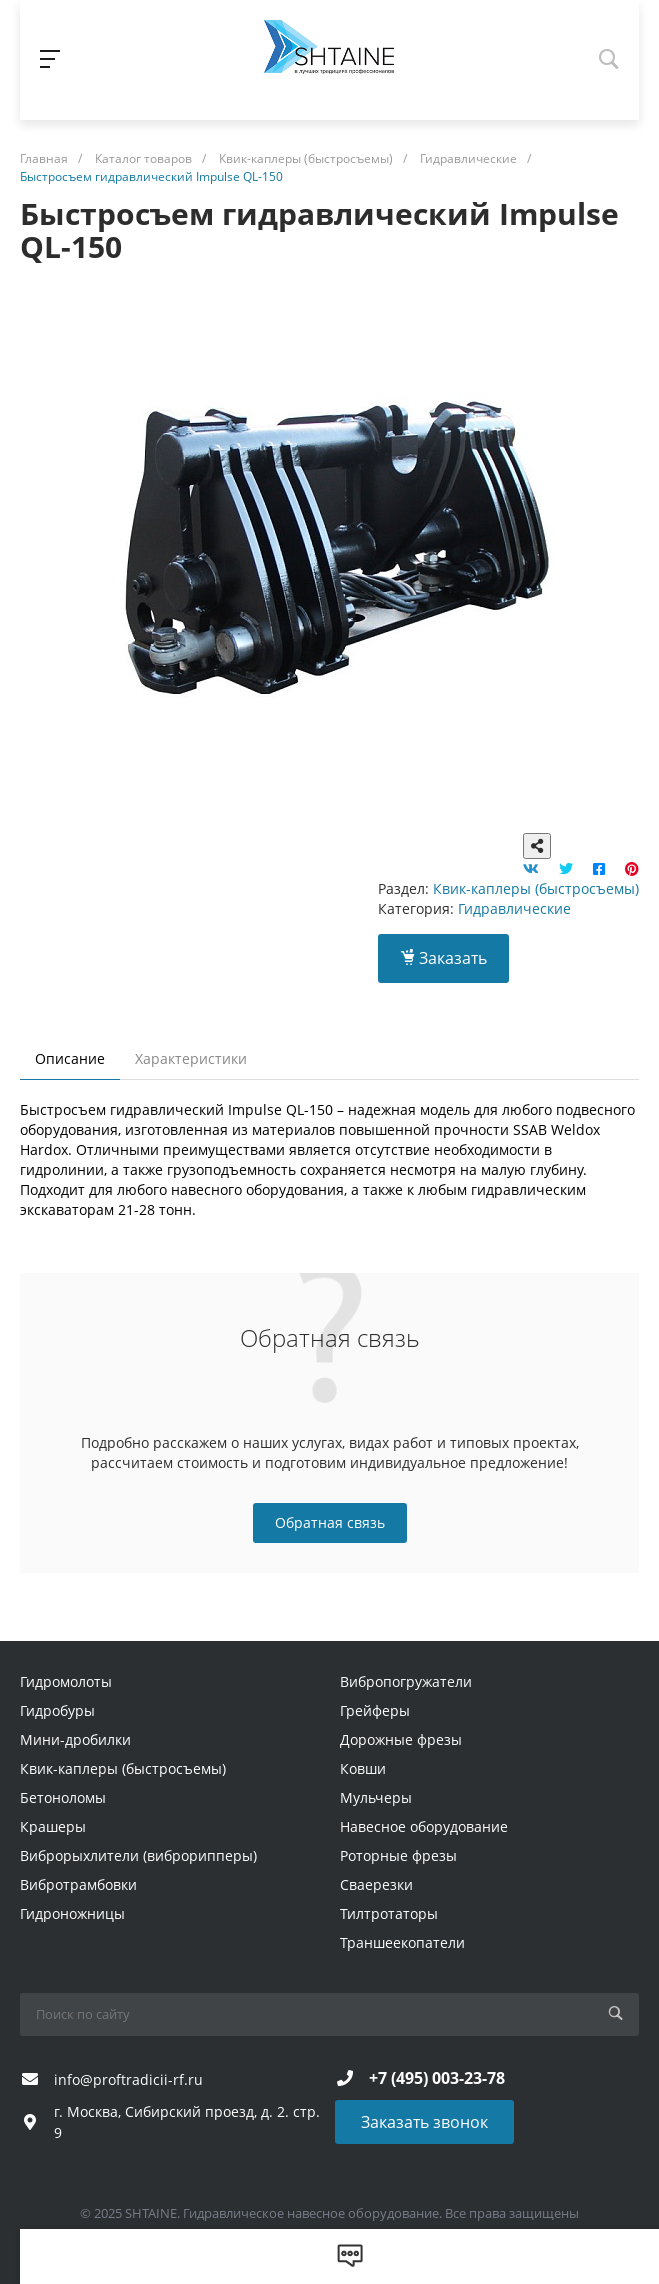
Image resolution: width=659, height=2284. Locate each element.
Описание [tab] (70, 1058)
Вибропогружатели (406, 1681)
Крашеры (53, 1826)
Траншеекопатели (402, 1942)
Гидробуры (57, 1710)
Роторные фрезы (398, 1855)
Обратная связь (330, 1522)
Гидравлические (514, 908)
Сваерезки (376, 1884)
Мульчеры (376, 1797)
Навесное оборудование (424, 1826)
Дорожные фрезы (401, 1739)
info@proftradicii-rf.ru (128, 2079)
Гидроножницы (72, 1913)
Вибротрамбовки (78, 1884)
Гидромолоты (66, 1681)
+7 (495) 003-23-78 (437, 2078)
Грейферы (375, 1710)
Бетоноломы (63, 1797)
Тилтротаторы (389, 1913)
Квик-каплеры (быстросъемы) (536, 888)
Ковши (363, 1768)
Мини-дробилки (75, 1739)
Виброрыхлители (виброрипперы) (138, 1855)
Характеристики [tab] (191, 1058)
